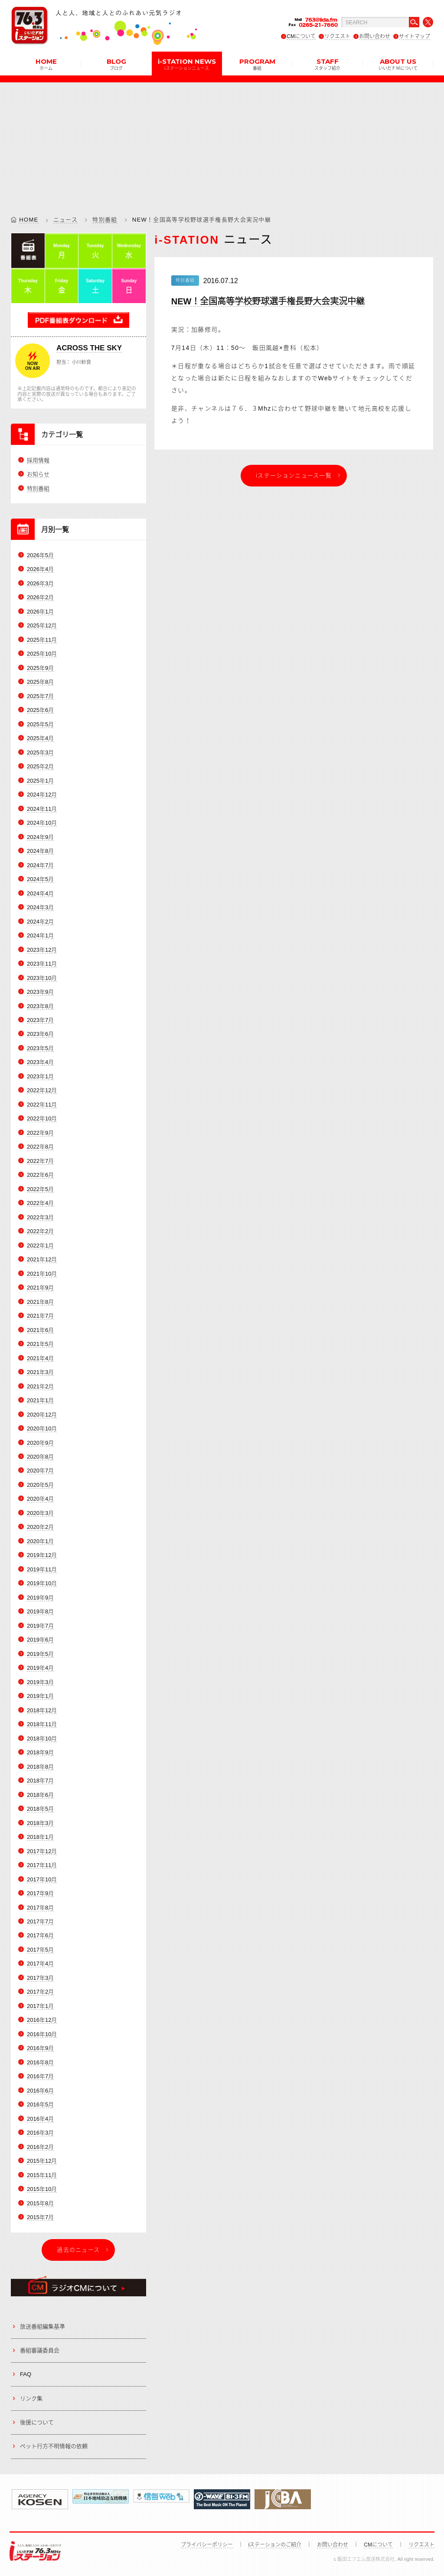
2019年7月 (40, 1626)
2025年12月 (42, 626)
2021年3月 (40, 1372)
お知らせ (38, 474)
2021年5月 (40, 1344)
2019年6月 (40, 1639)
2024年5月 (40, 879)
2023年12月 (42, 950)
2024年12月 (42, 794)
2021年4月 (40, 1358)
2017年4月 (40, 1964)
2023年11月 (42, 963)
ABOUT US (398, 63)
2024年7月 (40, 865)
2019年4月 (40, 1668)
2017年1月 (40, 2006)
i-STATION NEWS (187, 63)
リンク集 (31, 2398)
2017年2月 (40, 1992)
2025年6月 (40, 710)
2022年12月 (42, 1090)
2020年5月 (40, 1485)
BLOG (116, 63)
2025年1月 (40, 780)
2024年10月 (42, 822)
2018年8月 (40, 1766)
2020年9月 (40, 1443)
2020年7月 (40, 1471)
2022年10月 (42, 1119)
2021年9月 (40, 1287)
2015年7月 (40, 2217)
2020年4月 (40, 1499)
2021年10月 (42, 1273)
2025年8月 (40, 682)
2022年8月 (40, 1147)
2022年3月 (40, 1217)
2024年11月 (42, 809)
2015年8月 (40, 2203)
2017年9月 (40, 1893)
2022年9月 (40, 1133)
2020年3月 (40, 1513)
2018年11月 (42, 1724)
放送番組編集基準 (42, 2326)
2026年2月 (40, 597)
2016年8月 (40, 2062)
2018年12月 (42, 1710)
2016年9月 (40, 2048)
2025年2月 (40, 766)
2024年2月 (40, 921)
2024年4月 (40, 893)
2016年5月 (40, 2104)
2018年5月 (40, 1808)
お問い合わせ (374, 36)
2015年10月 (42, 2189)
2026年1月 (40, 611)
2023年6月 (40, 1034)
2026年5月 (40, 555)
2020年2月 (40, 1527)
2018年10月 (42, 1738)
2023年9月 (40, 992)
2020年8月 (40, 1456)
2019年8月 (40, 1611)
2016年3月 (40, 2132)
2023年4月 (40, 1062)
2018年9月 (40, 1752)
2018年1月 (40, 1837)
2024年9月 (40, 837)
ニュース (65, 219)
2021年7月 (40, 1315)
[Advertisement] (222, 143)
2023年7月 (40, 1020)
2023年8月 (40, 1006)
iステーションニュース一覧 (294, 475)
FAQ (25, 2374)
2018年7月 (40, 1780)
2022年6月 (40, 1175)
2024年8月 (40, 851)
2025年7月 (40, 696)
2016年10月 (42, 2034)
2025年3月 (40, 752)
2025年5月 (40, 724)
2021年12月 (42, 1259)
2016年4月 (40, 2119)
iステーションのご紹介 (275, 2545)
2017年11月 (42, 1865)
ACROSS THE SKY (89, 348)
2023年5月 (40, 1048)
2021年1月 (40, 1400)
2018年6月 (40, 1795)
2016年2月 (40, 2147)
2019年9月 (40, 1597)
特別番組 (104, 219)
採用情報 (38, 460)
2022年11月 (42, 1104)
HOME (46, 63)
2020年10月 (42, 1428)
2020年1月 (40, 1541)
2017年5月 (40, 1949)
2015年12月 (42, 2161)
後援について (37, 2422)
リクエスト (337, 36)
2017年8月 (40, 1907)
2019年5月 (40, 1654)
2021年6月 (40, 1330)
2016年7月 (40, 2076)
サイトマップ (414, 36)
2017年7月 (40, 1921)
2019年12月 (42, 1555)
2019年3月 (40, 1682)
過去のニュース (78, 2250)
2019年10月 (42, 1583)
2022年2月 (40, 1231)
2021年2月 (40, 1386)
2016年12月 (42, 2020)
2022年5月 (40, 1189)
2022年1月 (40, 1245)
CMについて (301, 36)
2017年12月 (42, 1851)
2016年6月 (40, 2090)
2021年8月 (40, 1302)
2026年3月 (40, 583)
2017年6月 (40, 1936)
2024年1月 (40, 935)
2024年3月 (40, 907)
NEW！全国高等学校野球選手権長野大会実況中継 (268, 301)
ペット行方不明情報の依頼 (54, 2446)
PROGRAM (257, 63)
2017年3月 (40, 1978)
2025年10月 (42, 654)
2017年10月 (42, 1879)
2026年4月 (40, 569)
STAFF (327, 63)
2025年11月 (42, 640)
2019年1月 (40, 1696)
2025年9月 (40, 668)
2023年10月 (42, 978)
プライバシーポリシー (207, 2545)
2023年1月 (40, 1076)
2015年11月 (42, 2175)
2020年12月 (42, 1414)
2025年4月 (40, 738)
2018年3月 (40, 1823)
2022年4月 (40, 1203)
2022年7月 (40, 1161)
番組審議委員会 (39, 2350)
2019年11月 (42, 1569)
